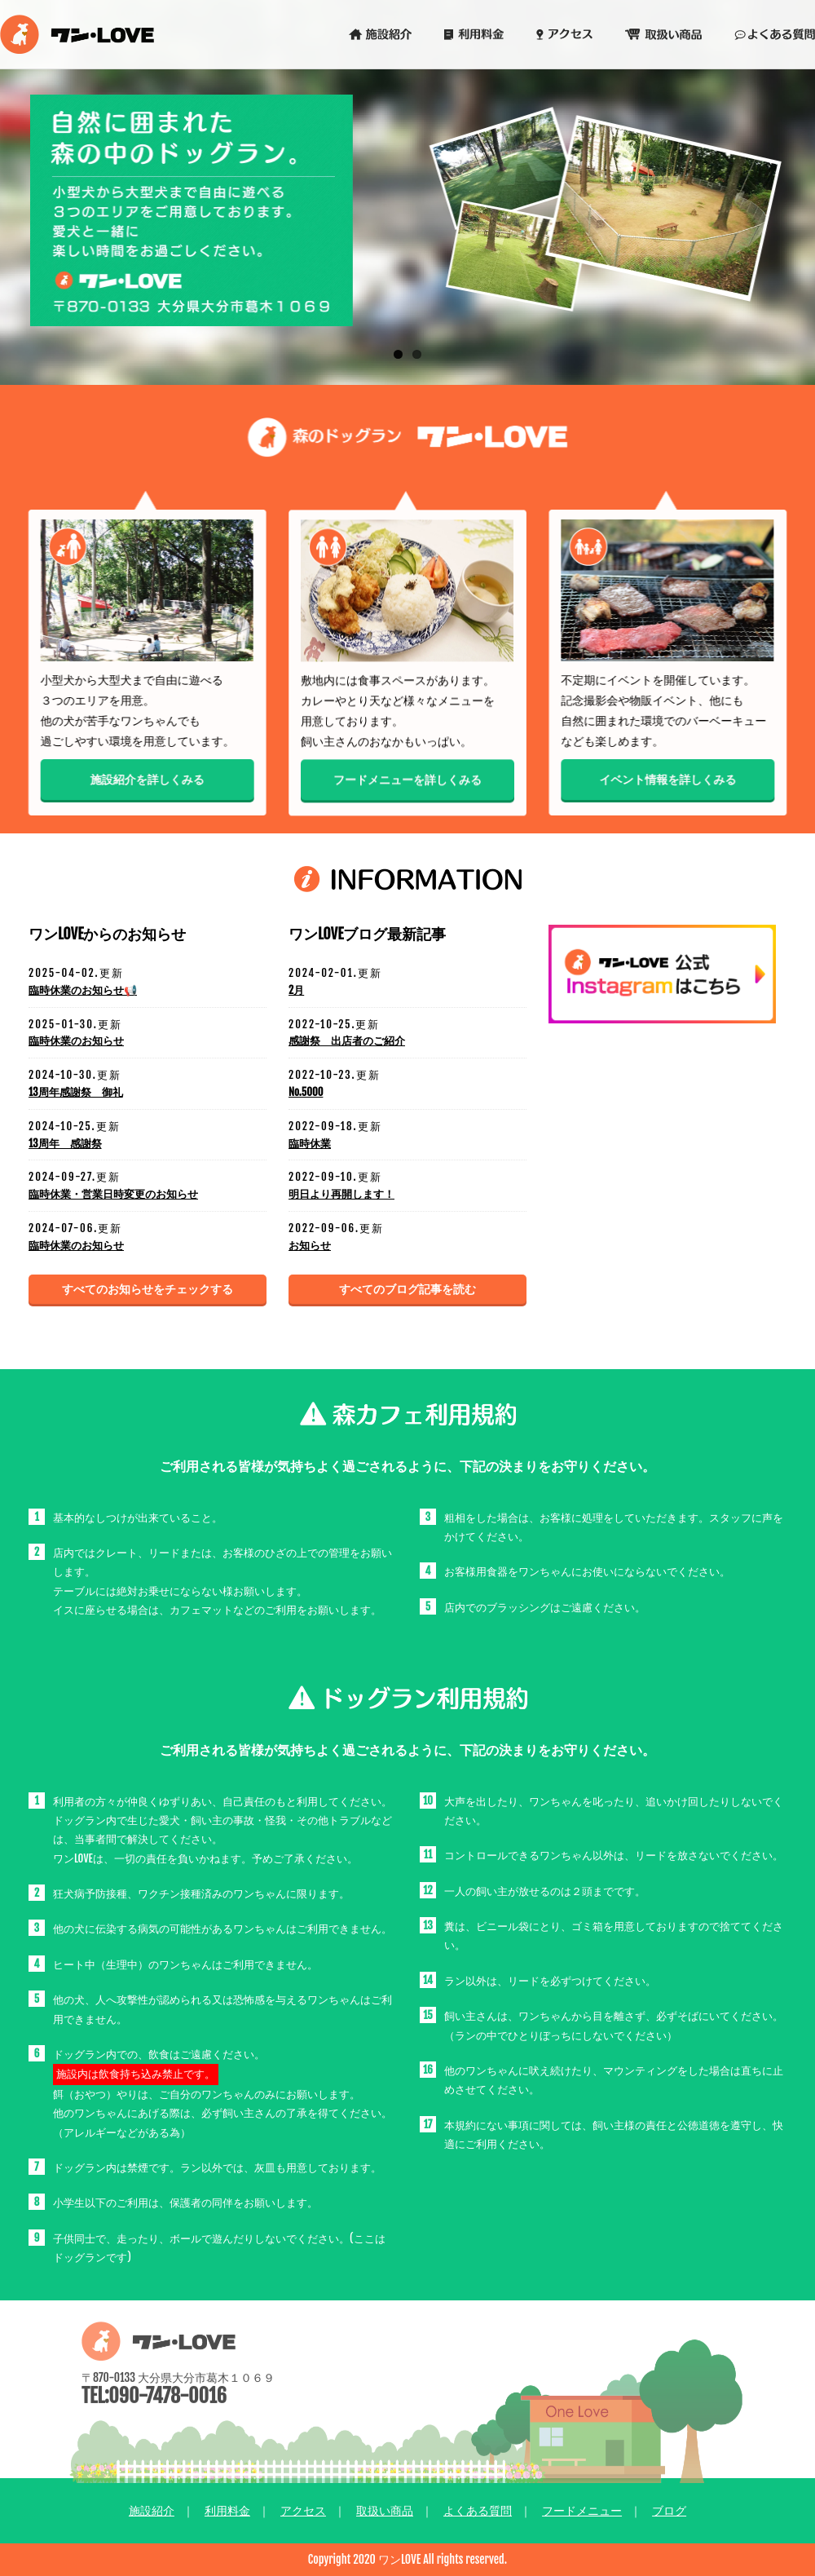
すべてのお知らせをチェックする (147, 1289)
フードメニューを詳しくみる (407, 782)
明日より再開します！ (341, 1193)
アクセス (303, 2510)
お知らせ (310, 1245)
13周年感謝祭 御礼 (76, 1091)
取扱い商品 (384, 2510)
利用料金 (227, 2510)
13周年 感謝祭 (65, 1143)
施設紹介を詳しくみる (147, 781)
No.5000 (306, 1091)
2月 (296, 989)
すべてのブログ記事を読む (407, 1289)
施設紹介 (151, 2510)
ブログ (669, 2510)
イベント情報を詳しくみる (668, 781)
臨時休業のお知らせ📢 (83, 989)
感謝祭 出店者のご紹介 (347, 1040)
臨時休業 (310, 1143)
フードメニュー (582, 2510)
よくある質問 (477, 2510)
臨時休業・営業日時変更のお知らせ (113, 1193)
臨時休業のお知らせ (76, 1040)
